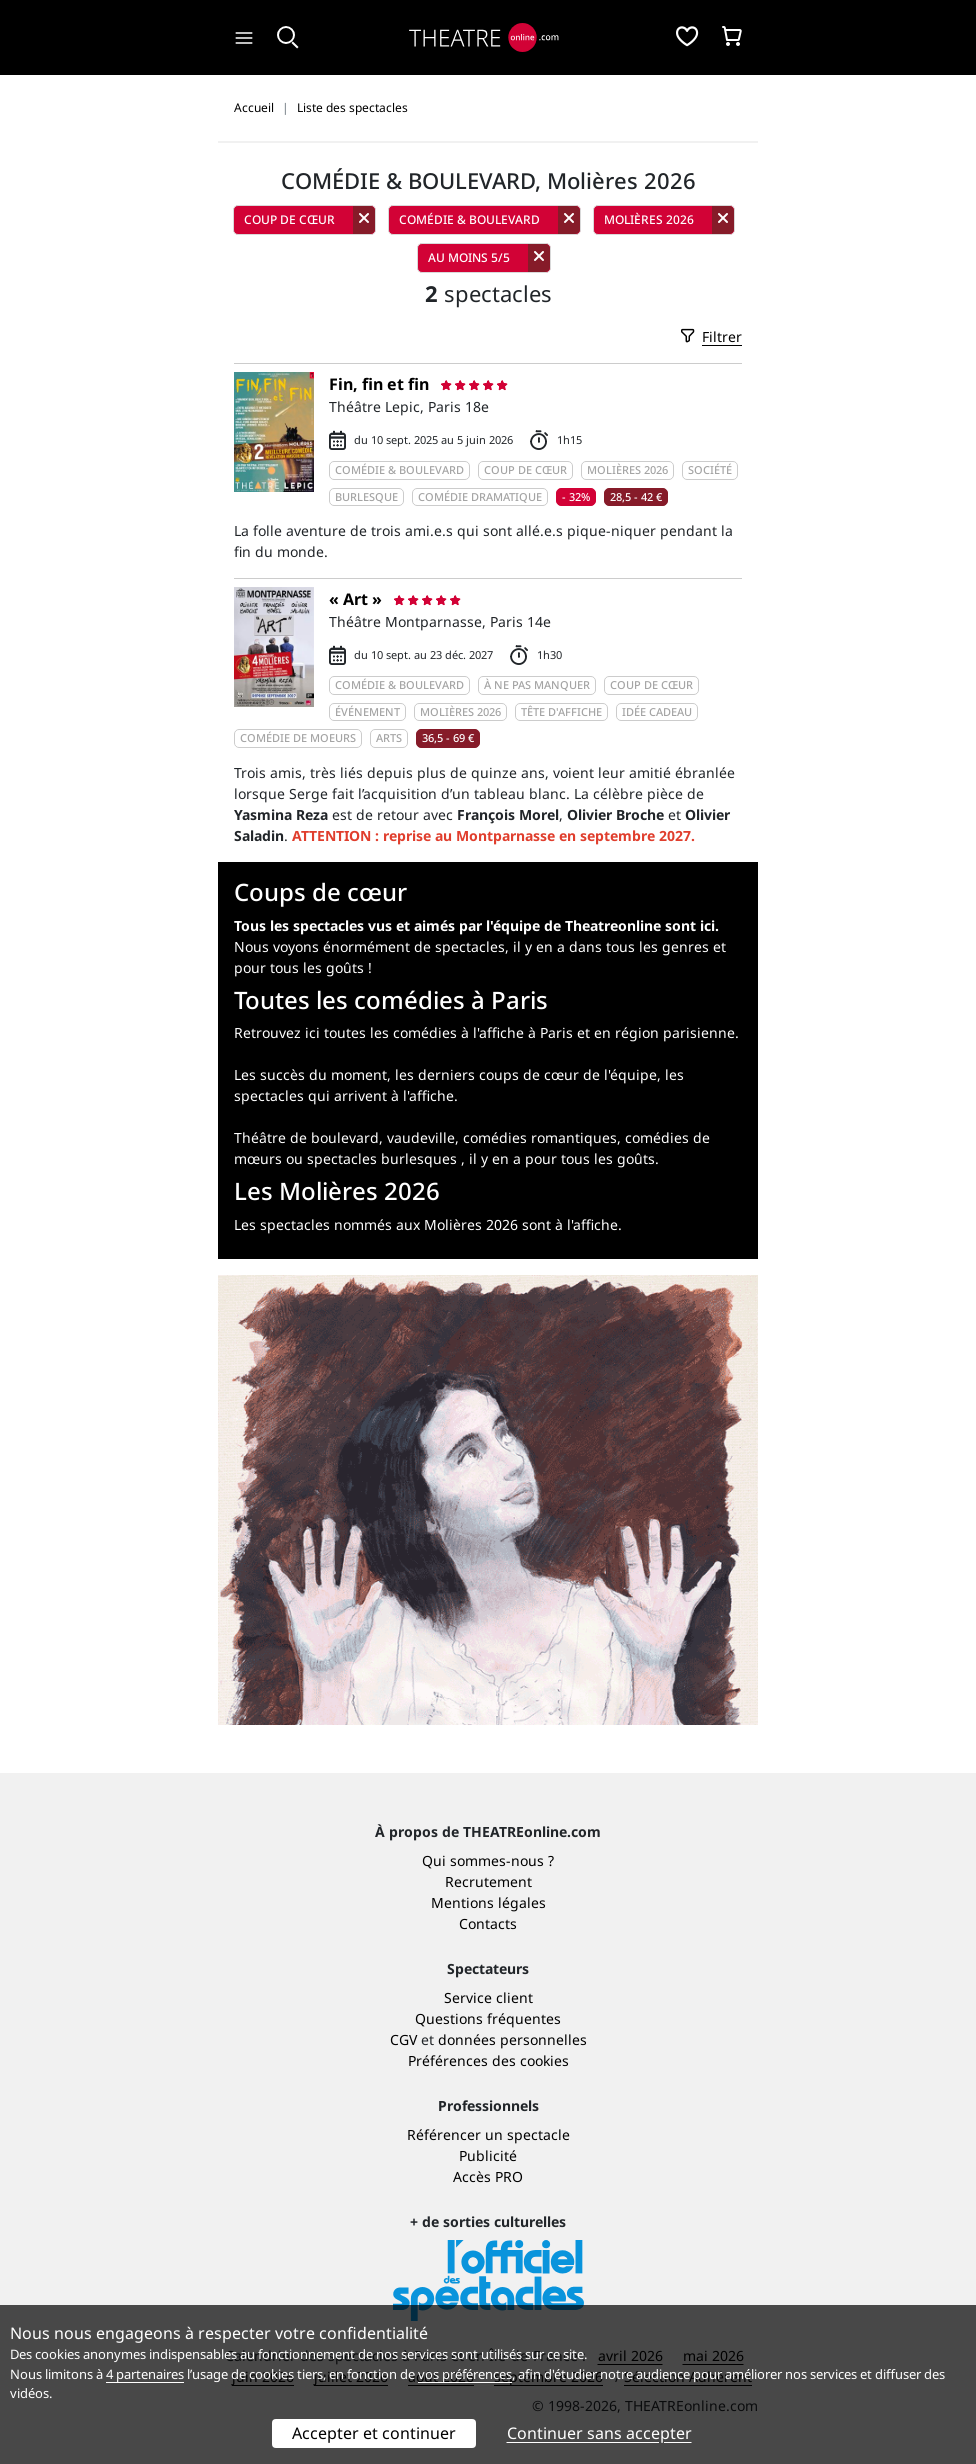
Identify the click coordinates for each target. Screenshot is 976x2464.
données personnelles (512, 2039)
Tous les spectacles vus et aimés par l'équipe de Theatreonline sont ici (474, 925)
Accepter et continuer (374, 2433)
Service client (488, 1997)
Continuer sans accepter (599, 2433)
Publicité (488, 2155)
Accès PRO (488, 2176)
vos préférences (465, 2374)
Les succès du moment (310, 1074)
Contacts (488, 1923)
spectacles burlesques (382, 1158)
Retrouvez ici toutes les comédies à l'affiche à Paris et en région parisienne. (486, 1032)
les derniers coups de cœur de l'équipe (526, 1074)
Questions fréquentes (488, 2018)
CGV (403, 2039)
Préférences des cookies (488, 2060)
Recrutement (488, 1881)
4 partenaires (145, 2374)
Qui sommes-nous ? (488, 1860)
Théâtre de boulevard (306, 1137)
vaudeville (421, 1137)
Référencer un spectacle (488, 2134)
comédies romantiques (540, 1137)
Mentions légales (488, 1902)
